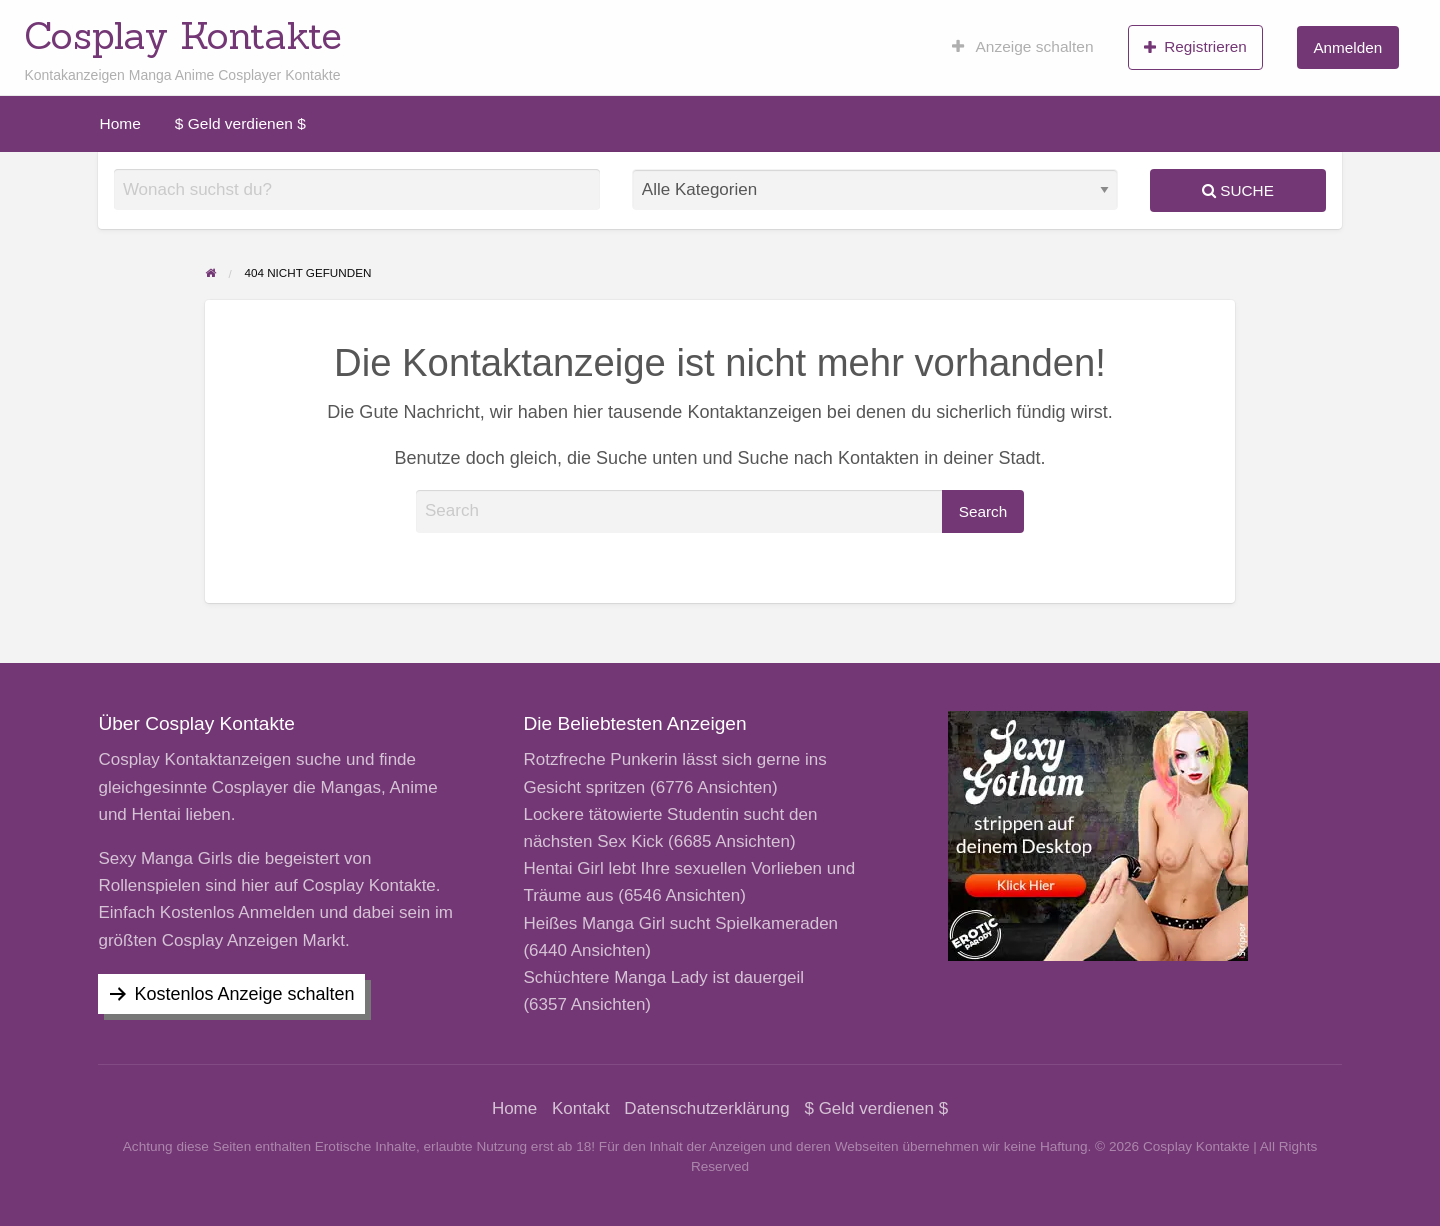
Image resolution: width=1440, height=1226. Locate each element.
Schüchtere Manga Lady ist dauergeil (663, 977)
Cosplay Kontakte (183, 35)
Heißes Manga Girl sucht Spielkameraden (680, 923)
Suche (1238, 190)
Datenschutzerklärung (706, 1108)
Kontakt (581, 1108)
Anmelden (1347, 47)
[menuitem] (1023, 47)
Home (120, 123)
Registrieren (1195, 47)
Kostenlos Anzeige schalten (244, 994)
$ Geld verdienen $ (240, 123)
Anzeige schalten (1023, 47)
